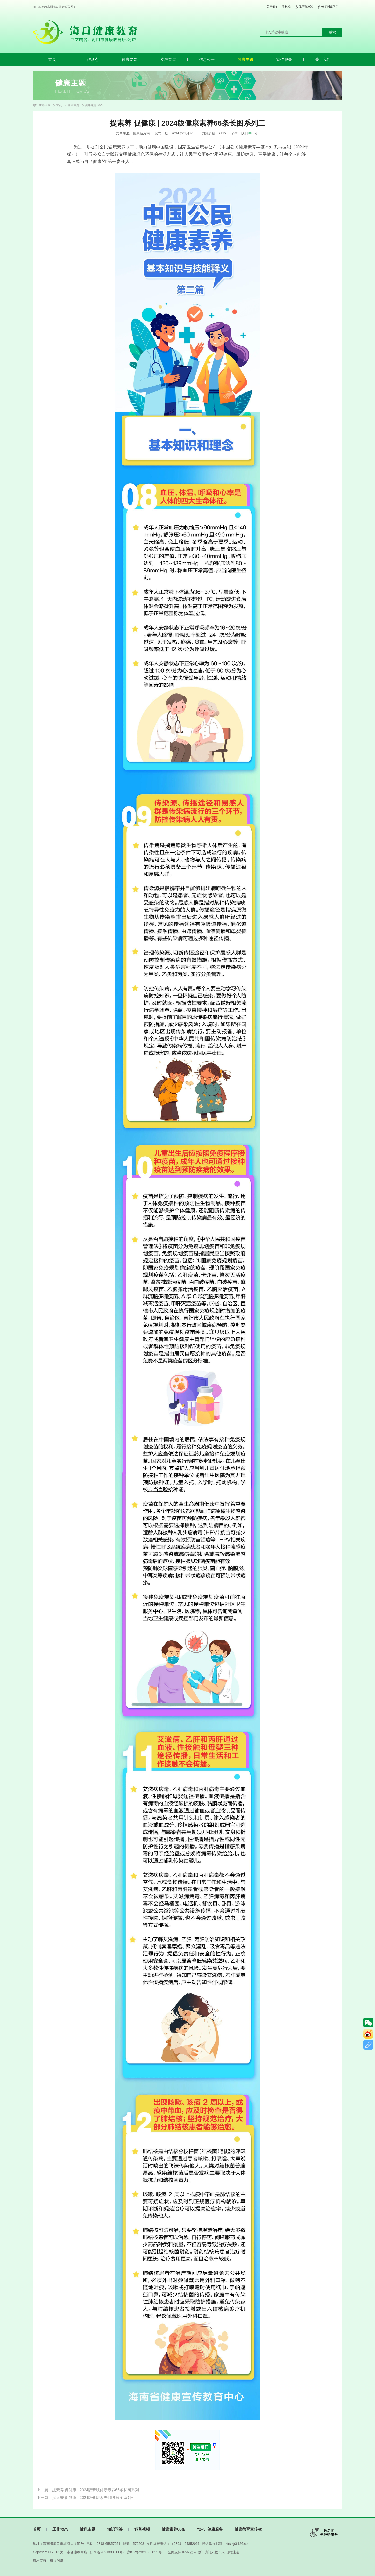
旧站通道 (232, 2552)
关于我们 (272, 6)
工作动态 (91, 59)
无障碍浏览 (303, 7)
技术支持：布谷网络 (48, 2560)
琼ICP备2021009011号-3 (145, 2552)
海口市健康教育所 (73, 2552)
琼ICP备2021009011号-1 (107, 2552)
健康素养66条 (94, 105)
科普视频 (142, 2529)
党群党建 (168, 59)
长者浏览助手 (328, 7)
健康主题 (245, 59)
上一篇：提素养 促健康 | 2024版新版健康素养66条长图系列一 (90, 2490)
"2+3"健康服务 (210, 2529)
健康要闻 (129, 59)
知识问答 (115, 2529)
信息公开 (207, 59)
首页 (52, 59)
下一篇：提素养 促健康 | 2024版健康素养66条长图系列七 (86, 2498)
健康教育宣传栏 (248, 2529)
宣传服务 (284, 59)
